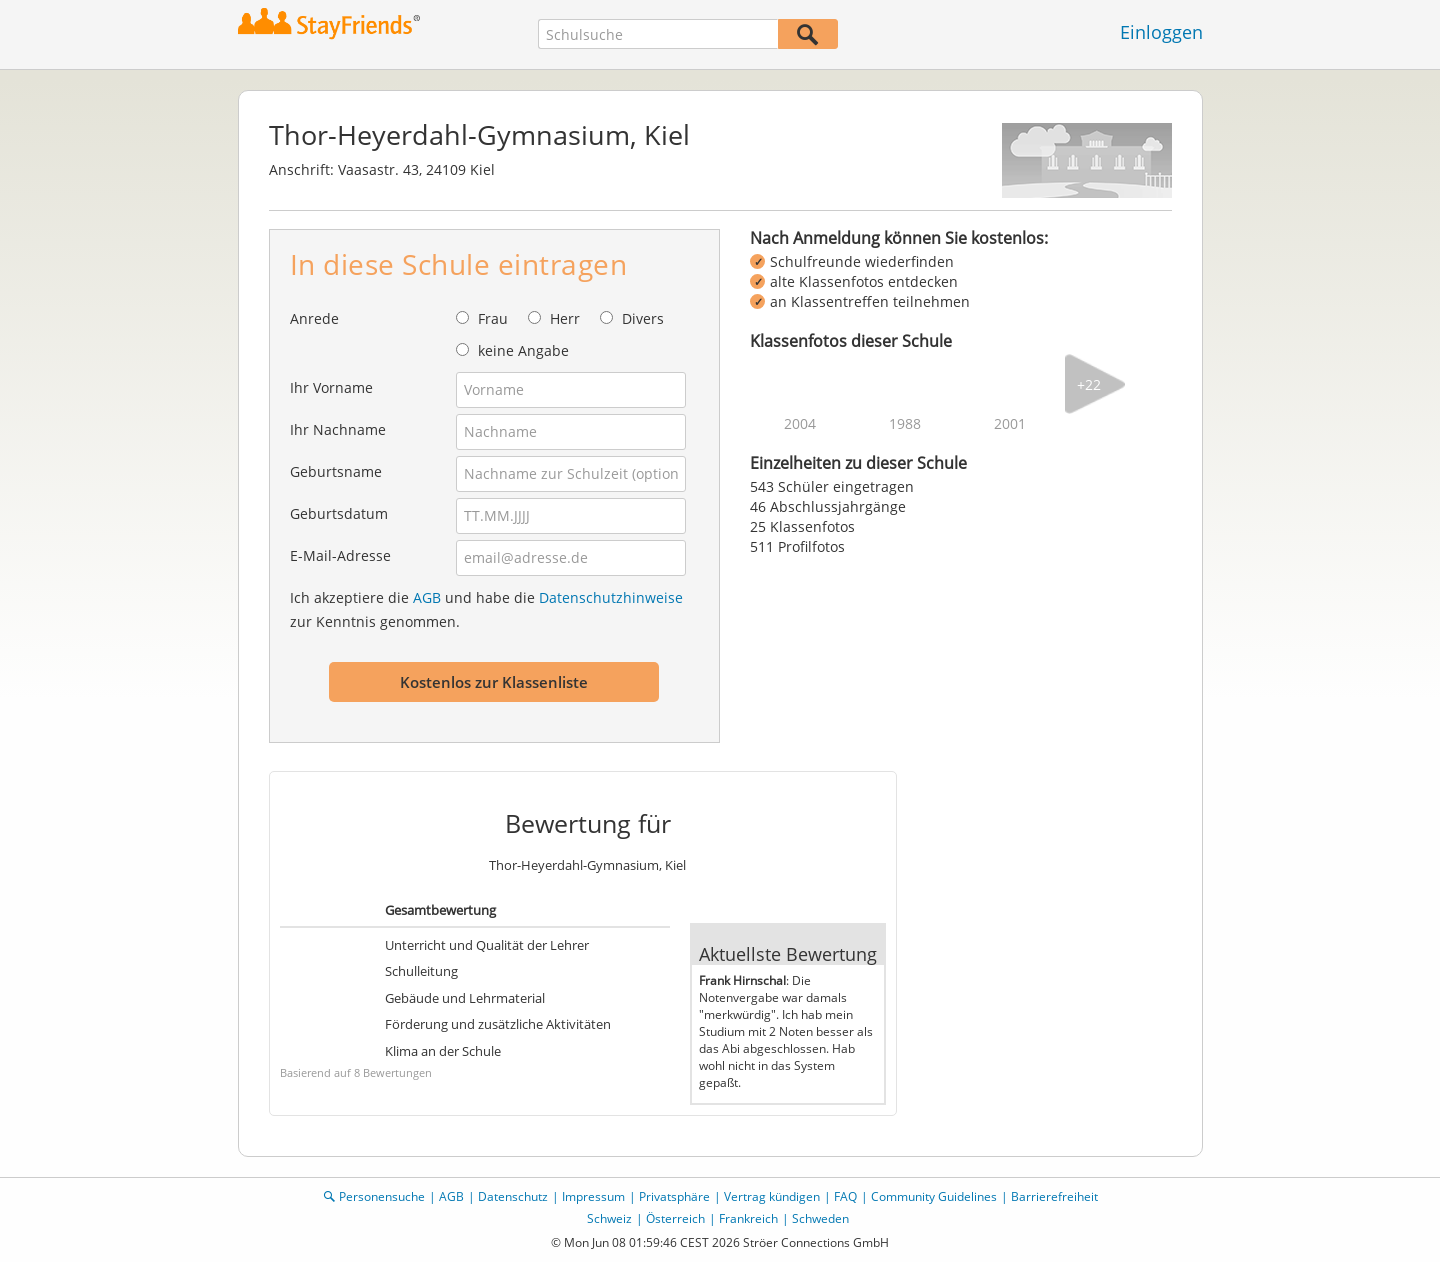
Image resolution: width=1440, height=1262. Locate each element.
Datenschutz (513, 1196)
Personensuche (382, 1196)
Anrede (314, 318)
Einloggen (1161, 32)
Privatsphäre (674, 1196)
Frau (493, 318)
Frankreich (748, 1218)
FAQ (845, 1196)
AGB (427, 597)
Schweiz (609, 1218)
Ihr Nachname (338, 429)
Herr (565, 318)
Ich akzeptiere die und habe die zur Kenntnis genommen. (486, 609)
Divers (643, 318)
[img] (800, 384)
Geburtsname (336, 471)
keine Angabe (523, 350)
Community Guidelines (934, 1196)
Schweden (820, 1218)
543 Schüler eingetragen (832, 486)
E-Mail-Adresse (340, 555)
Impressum (593, 1196)
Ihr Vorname (331, 387)
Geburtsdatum (339, 513)
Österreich (675, 1218)
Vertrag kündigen (772, 1196)
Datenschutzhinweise (611, 597)
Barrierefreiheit (1054, 1196)
